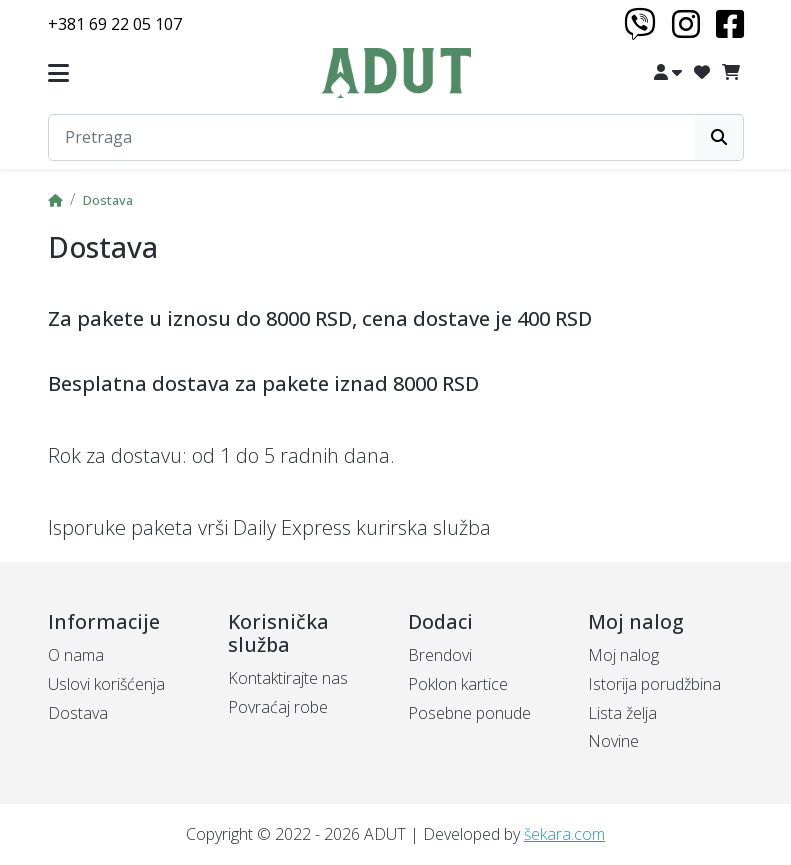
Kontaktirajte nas (288, 678)
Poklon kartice (458, 684)
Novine (613, 741)
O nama (76, 655)
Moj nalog (623, 655)
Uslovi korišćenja (106, 684)
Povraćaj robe (278, 707)
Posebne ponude (469, 713)
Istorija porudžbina (654, 684)
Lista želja (622, 713)
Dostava (108, 200)
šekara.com (564, 834)
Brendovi (440, 655)
